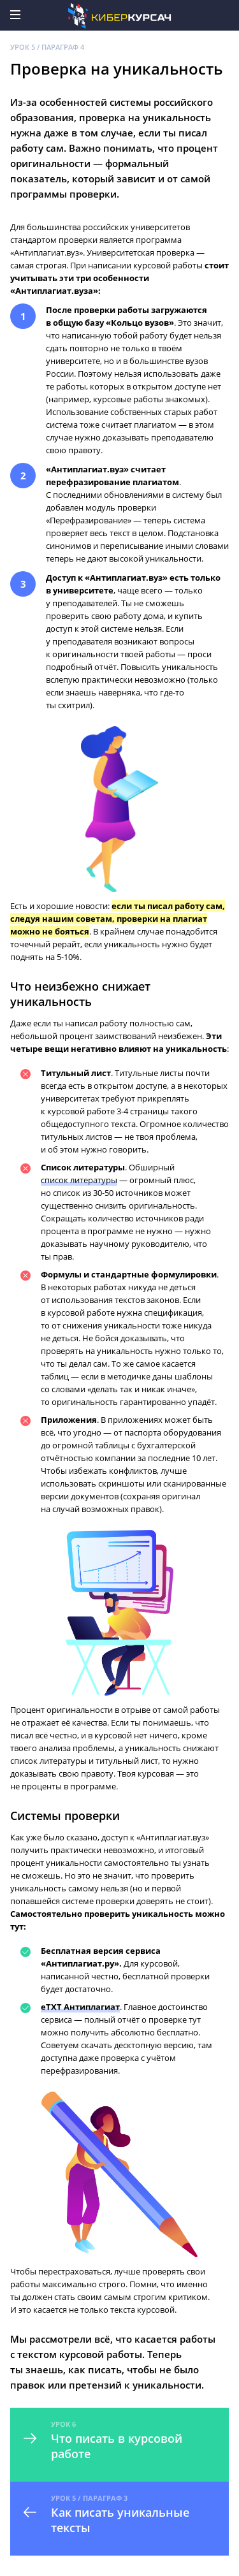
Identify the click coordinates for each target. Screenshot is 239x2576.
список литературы (79, 1180)
